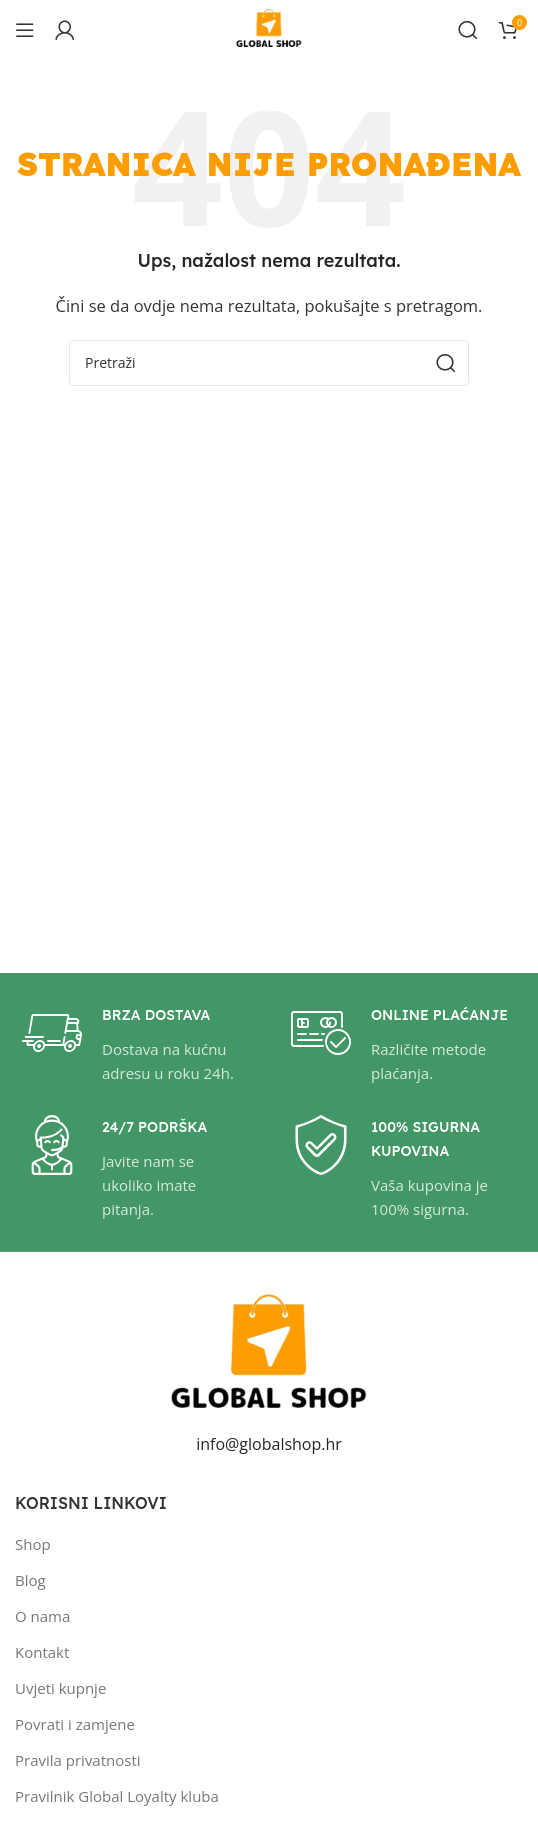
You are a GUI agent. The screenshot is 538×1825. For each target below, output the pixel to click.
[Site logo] (269, 28)
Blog (30, 1580)
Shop (33, 1544)
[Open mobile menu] (25, 30)
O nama (42, 1616)
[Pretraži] (468, 30)
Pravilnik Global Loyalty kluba (117, 1796)
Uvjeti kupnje (60, 1688)
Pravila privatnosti (78, 1760)
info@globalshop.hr (269, 1444)
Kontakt (42, 1652)
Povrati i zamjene (75, 1724)
